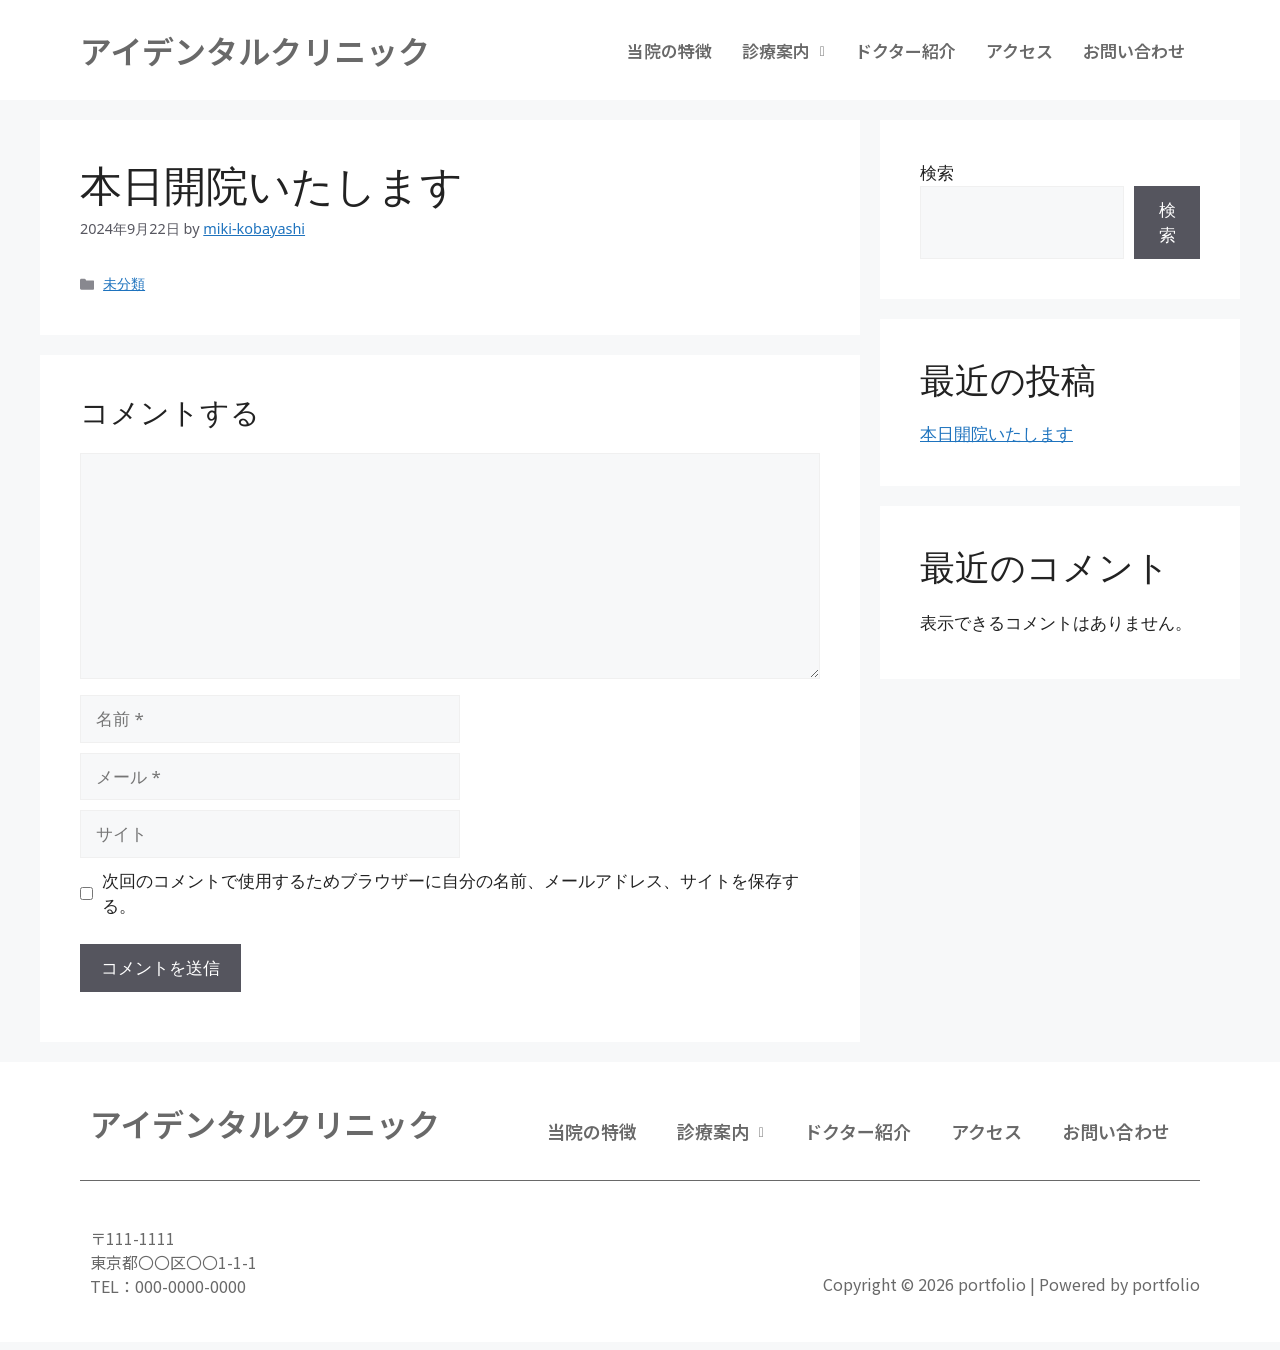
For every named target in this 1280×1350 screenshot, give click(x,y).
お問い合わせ (1134, 50)
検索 (937, 172)
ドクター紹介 (905, 50)
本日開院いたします (996, 433)
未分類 (124, 283)
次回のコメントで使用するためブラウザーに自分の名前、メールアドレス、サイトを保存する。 (450, 893)
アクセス (1019, 50)
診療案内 (783, 50)
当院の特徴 (669, 50)
